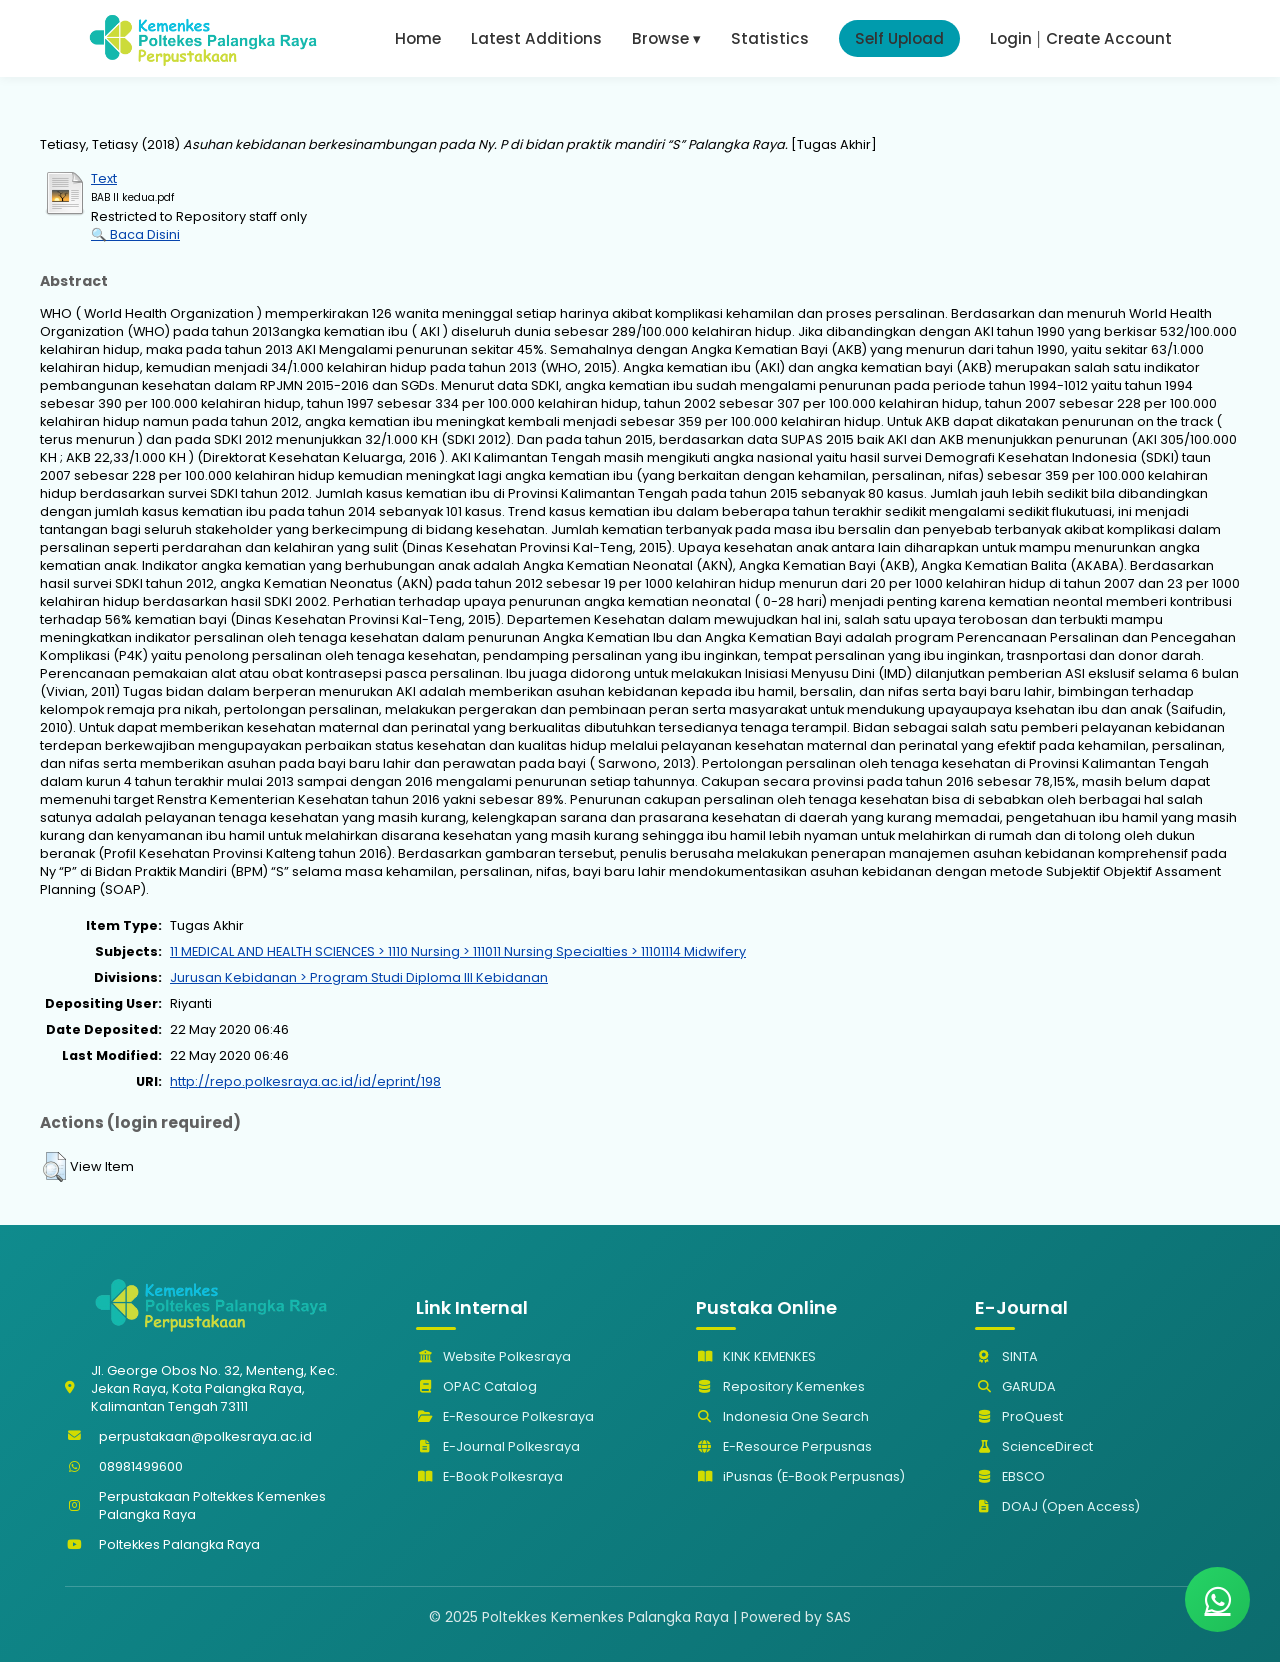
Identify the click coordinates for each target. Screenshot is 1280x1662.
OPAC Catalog (476, 1386)
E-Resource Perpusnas (784, 1446)
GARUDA (1015, 1386)
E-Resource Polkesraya (505, 1416)
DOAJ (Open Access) (1057, 1506)
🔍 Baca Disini (135, 234)
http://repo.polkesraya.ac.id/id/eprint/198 (305, 1081)
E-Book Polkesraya (489, 1476)
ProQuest (1019, 1416)
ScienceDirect (1034, 1446)
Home (418, 38)
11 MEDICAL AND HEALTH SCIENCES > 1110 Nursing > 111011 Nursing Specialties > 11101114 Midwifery (458, 951)
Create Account (1109, 38)
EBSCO (1010, 1476)
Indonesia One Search (782, 1416)
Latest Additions (536, 38)
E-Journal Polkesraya (498, 1446)
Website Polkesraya (493, 1356)
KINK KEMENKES (756, 1356)
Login (1011, 38)
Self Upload (899, 38)
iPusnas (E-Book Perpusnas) (800, 1476)
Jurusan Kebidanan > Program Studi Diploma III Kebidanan (359, 977)
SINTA (1006, 1356)
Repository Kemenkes (780, 1386)
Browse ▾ (666, 38)
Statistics (770, 38)
